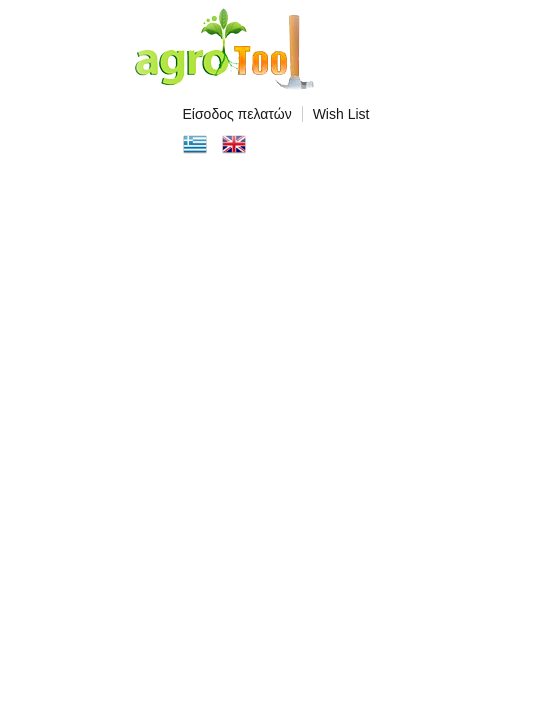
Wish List (341, 114)
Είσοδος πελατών (237, 114)
